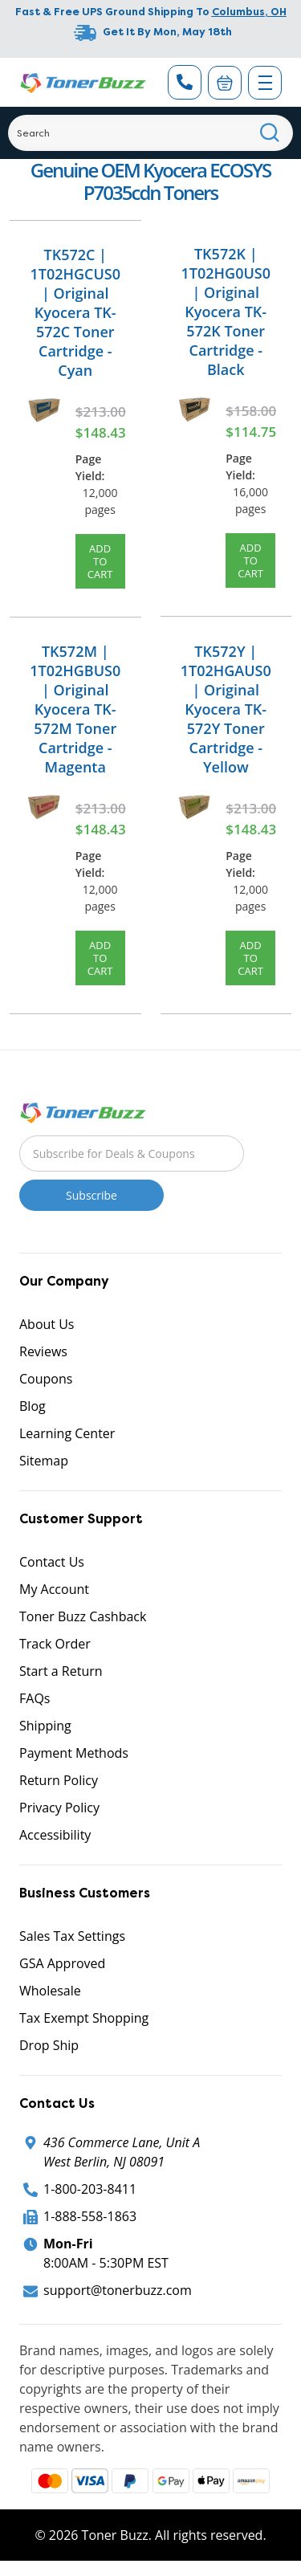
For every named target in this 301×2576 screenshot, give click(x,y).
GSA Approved (62, 1963)
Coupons (45, 1379)
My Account (54, 1589)
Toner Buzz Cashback (82, 1616)
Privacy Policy (59, 1807)
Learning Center (67, 1433)
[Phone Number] (184, 82)
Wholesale (50, 1990)
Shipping (45, 1725)
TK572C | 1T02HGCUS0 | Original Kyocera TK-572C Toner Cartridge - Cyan (75, 312)
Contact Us (51, 1562)
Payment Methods (73, 1753)
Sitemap (43, 1460)
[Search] (150, 133)
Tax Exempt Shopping (83, 2018)
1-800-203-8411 (89, 2189)
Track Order (55, 1644)
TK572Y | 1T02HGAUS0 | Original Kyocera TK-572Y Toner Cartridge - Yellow (226, 709)
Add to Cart (100, 561)
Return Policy (58, 1780)
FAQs (34, 1698)
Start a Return (61, 1671)
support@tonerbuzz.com (117, 2290)
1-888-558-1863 (89, 2216)
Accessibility (55, 1835)
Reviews (43, 1351)
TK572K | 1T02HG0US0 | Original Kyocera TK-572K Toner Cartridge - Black (225, 311)
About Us (47, 1324)
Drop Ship (49, 2045)
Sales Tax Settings (72, 1936)
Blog (32, 1406)
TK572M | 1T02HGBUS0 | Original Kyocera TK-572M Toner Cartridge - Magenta (75, 709)
